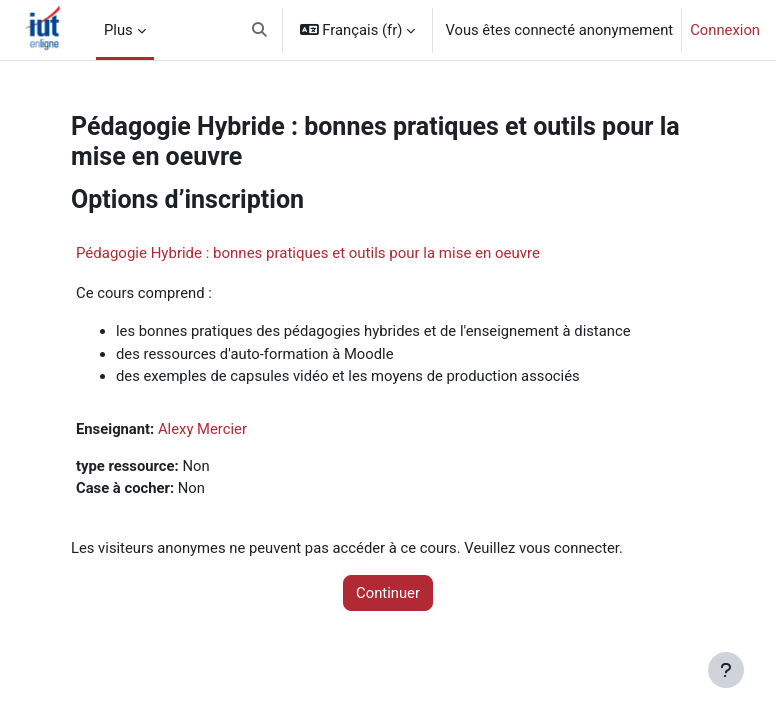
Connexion (725, 30)
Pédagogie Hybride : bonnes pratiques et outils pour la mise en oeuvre (308, 253)
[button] (259, 30)
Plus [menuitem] (118, 30)
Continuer (388, 593)
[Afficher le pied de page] (726, 670)
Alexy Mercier (202, 429)
